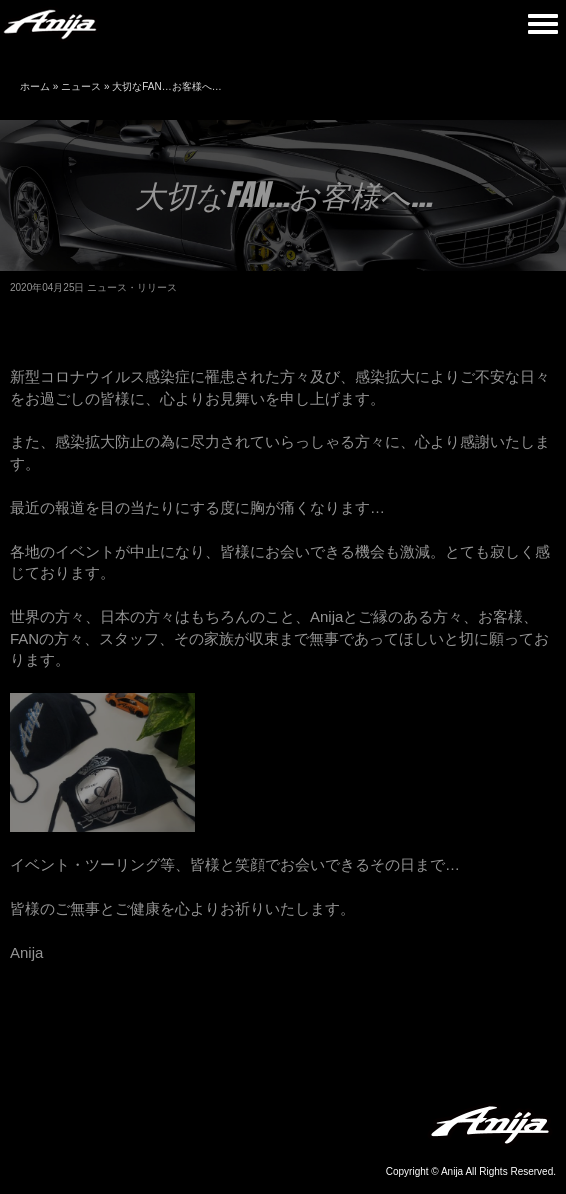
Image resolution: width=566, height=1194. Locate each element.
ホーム (35, 86)
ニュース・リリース (132, 287)
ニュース (81, 86)
